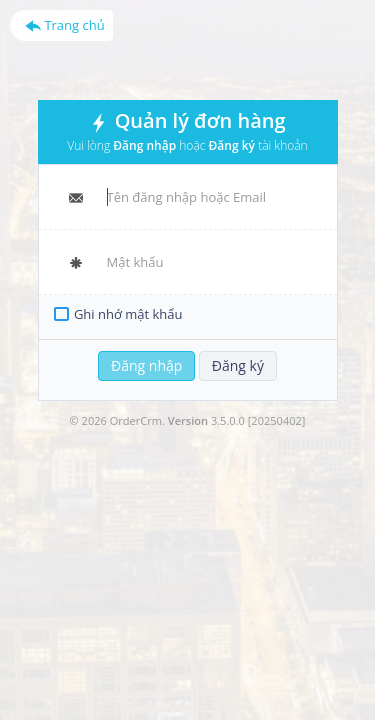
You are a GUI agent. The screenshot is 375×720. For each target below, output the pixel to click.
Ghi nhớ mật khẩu (128, 314)
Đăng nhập (146, 365)
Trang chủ (65, 25)
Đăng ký (238, 365)
